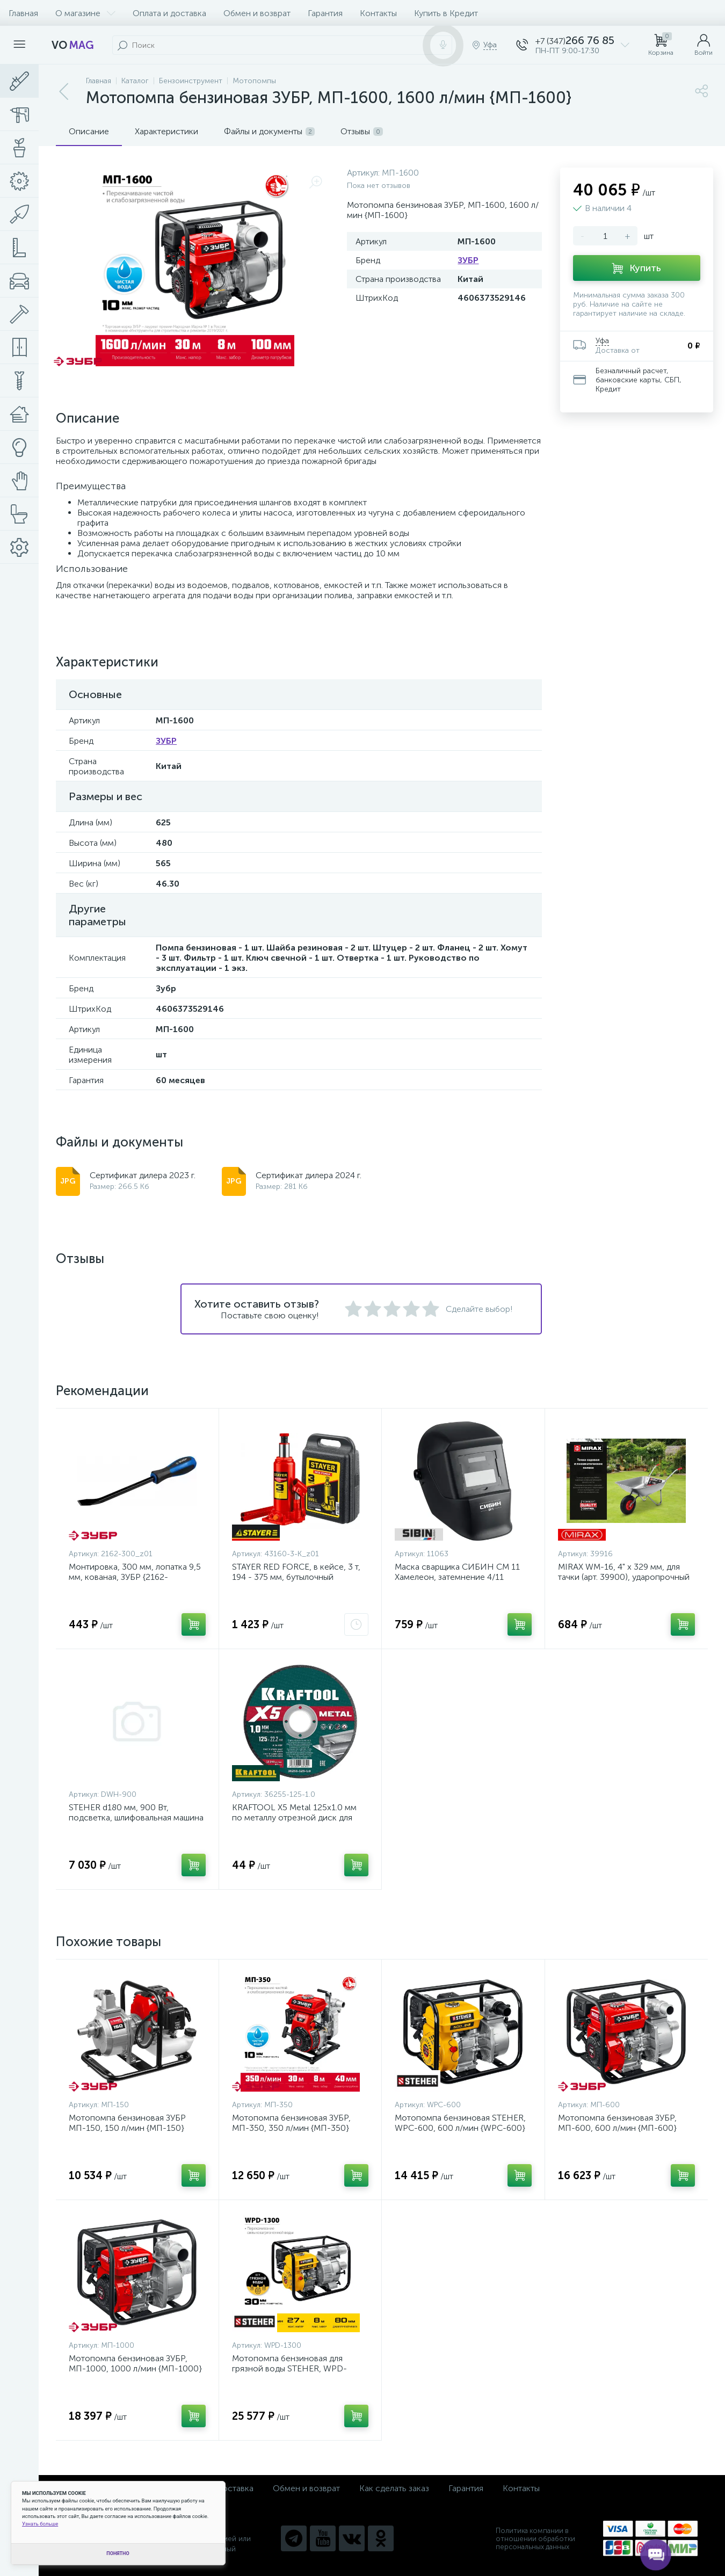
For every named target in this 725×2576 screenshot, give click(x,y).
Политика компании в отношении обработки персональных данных (535, 2539)
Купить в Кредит (446, 13)
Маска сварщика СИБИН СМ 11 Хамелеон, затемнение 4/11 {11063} (457, 1577)
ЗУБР (468, 260)
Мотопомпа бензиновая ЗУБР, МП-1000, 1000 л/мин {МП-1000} (135, 2363)
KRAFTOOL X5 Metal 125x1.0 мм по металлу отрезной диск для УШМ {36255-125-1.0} (294, 1817)
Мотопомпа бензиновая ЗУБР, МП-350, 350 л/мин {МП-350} (291, 2123)
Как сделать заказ (394, 2488)
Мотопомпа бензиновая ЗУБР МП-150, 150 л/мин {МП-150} (127, 2123)
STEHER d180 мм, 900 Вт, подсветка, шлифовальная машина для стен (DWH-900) (136, 1817)
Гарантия (325, 13)
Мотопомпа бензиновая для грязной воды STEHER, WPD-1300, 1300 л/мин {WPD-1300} (292, 2368)
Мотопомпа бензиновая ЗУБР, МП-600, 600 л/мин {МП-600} (617, 2123)
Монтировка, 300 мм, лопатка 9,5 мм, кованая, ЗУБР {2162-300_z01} (135, 1577)
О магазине (85, 13)
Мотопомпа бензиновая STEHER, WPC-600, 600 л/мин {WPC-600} (460, 2123)
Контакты (378, 13)
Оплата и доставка (169, 13)
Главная (23, 13)
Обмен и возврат (257, 13)
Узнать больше (40, 2524)
